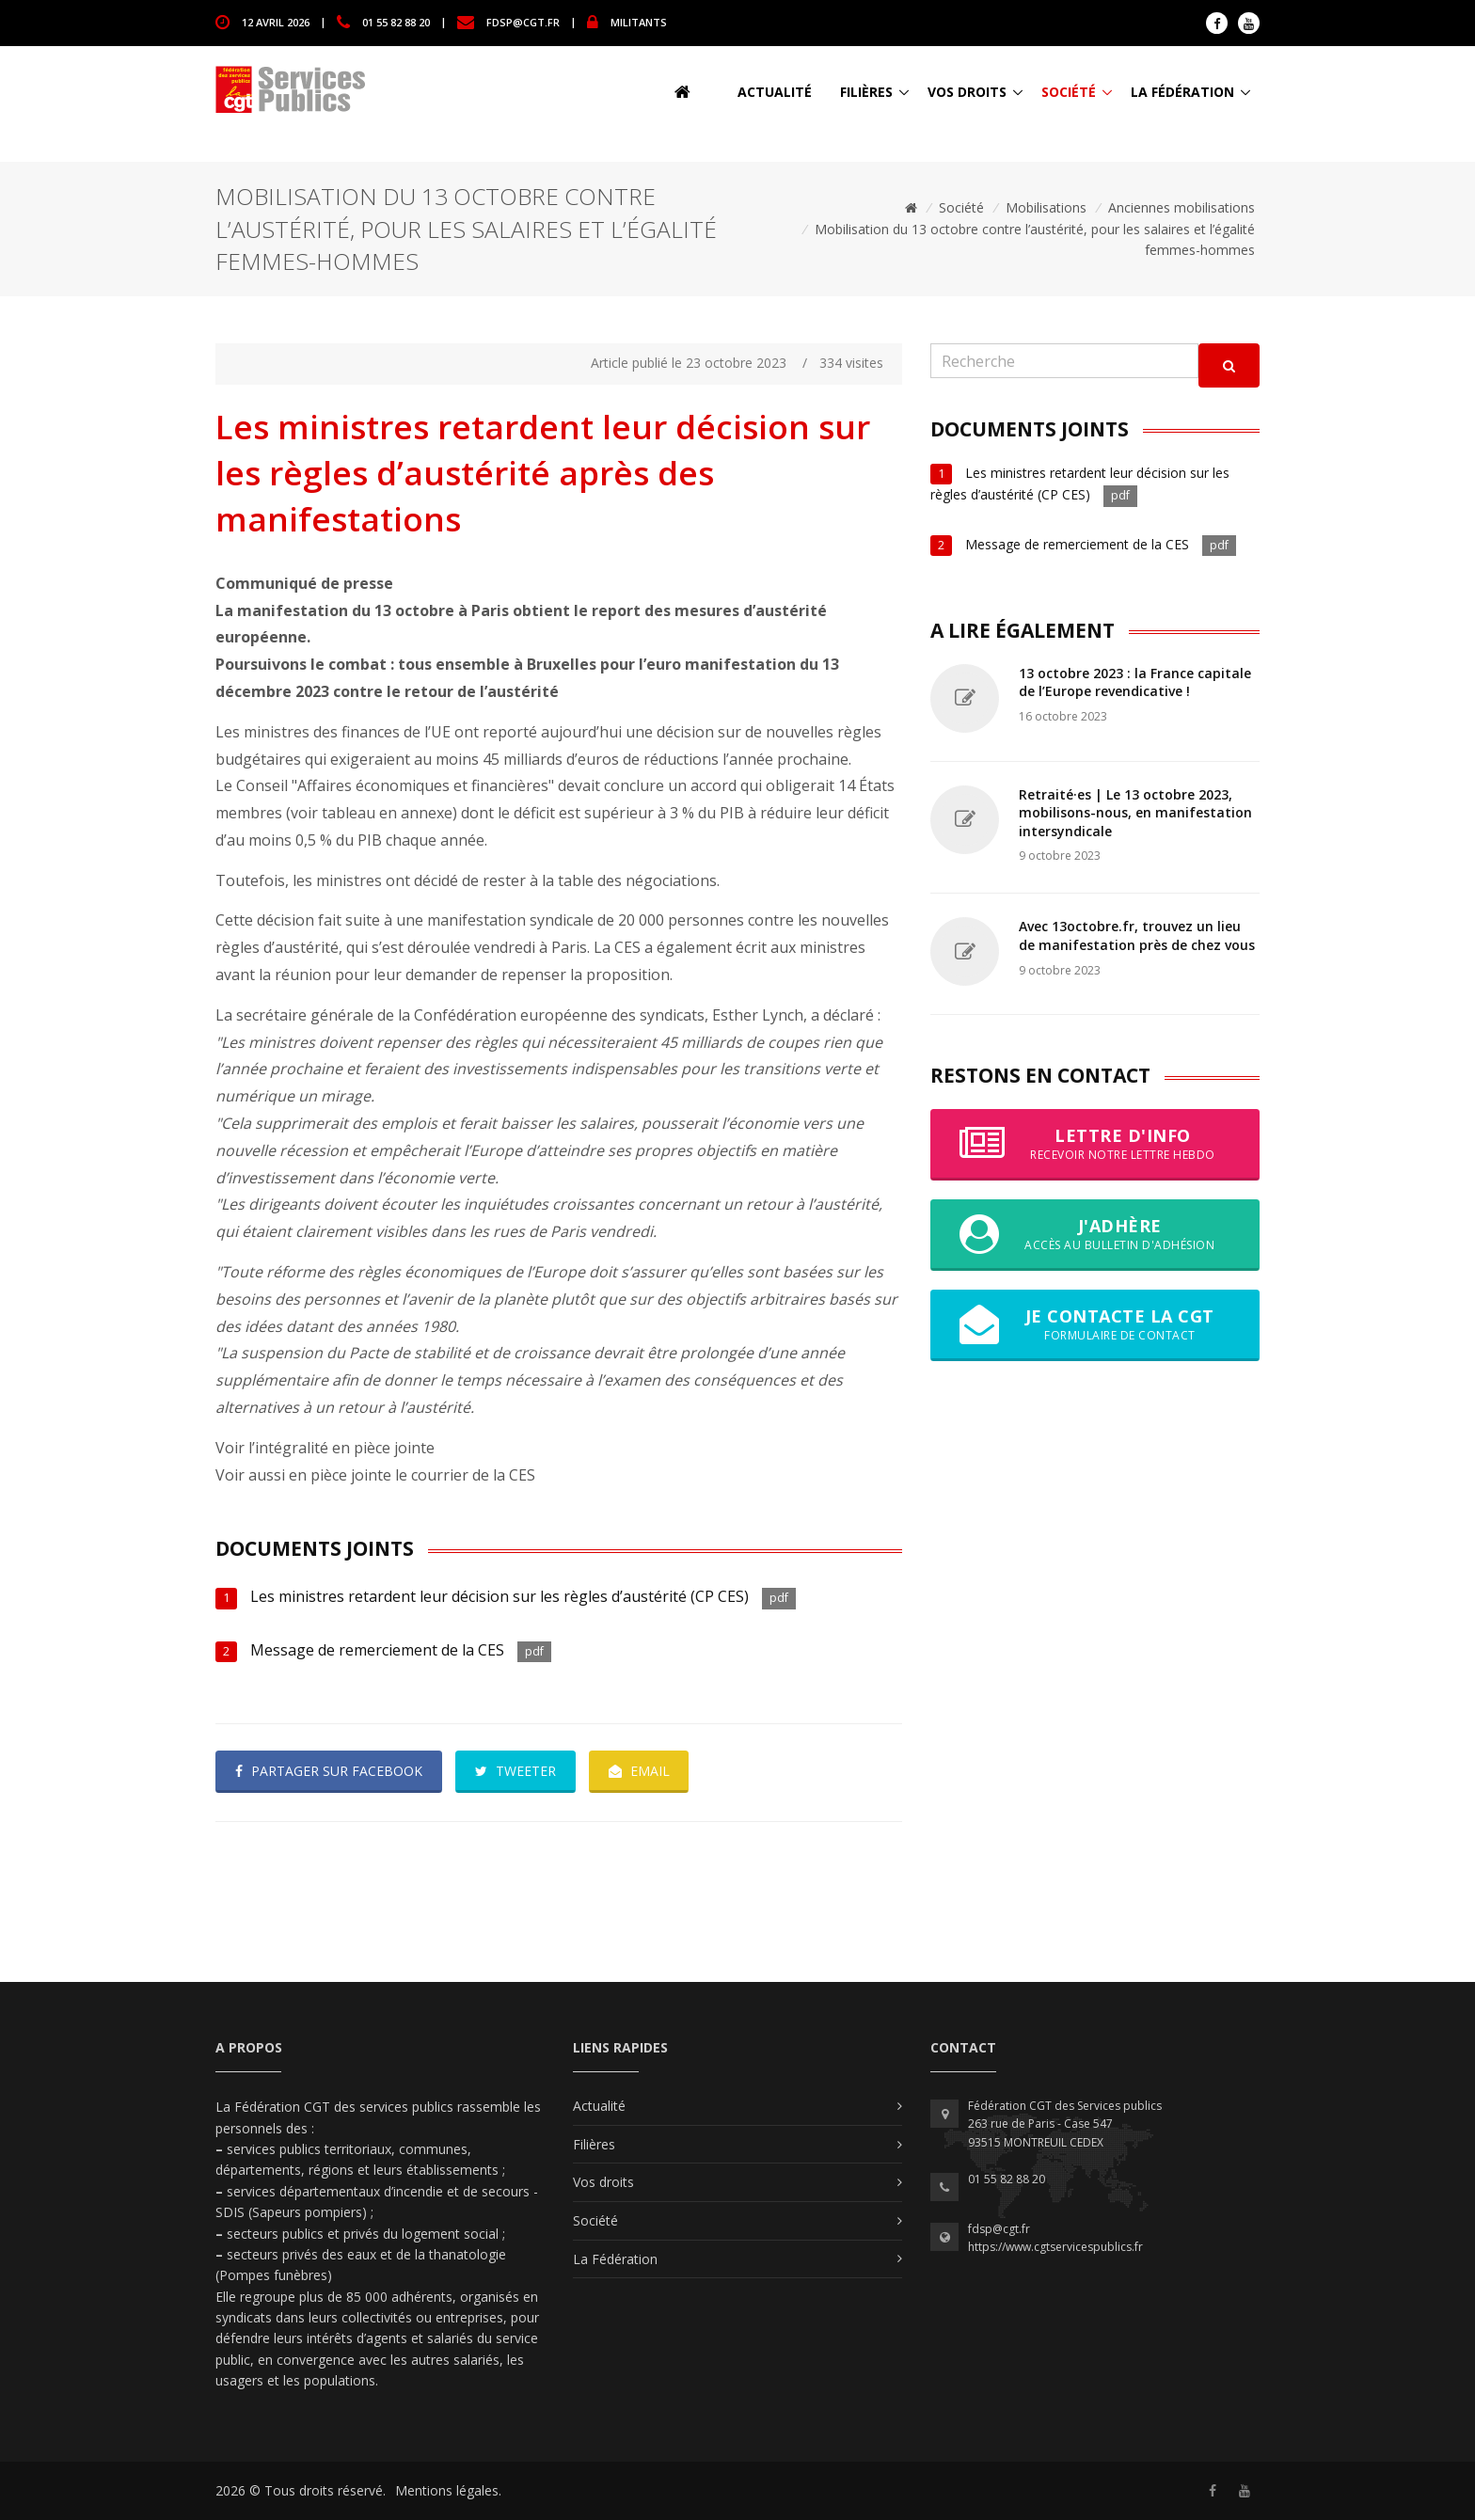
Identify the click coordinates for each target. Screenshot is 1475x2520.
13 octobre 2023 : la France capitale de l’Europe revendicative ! (1135, 682)
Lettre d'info (1095, 1144)
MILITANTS (639, 21)
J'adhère (1095, 1234)
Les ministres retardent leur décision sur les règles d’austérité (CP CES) (499, 1596)
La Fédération (1182, 92)
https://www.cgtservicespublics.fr (1055, 2247)
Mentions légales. (448, 2490)
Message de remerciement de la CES (377, 1650)
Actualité (775, 92)
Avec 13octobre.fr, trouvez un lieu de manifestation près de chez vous (1137, 935)
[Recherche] (1064, 360)
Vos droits (967, 92)
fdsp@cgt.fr (523, 21)
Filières (866, 92)
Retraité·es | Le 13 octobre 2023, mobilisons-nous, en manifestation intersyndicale (1135, 812)
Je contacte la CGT (1095, 1324)
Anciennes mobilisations (1181, 207)
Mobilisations (1046, 207)
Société (1068, 92)
